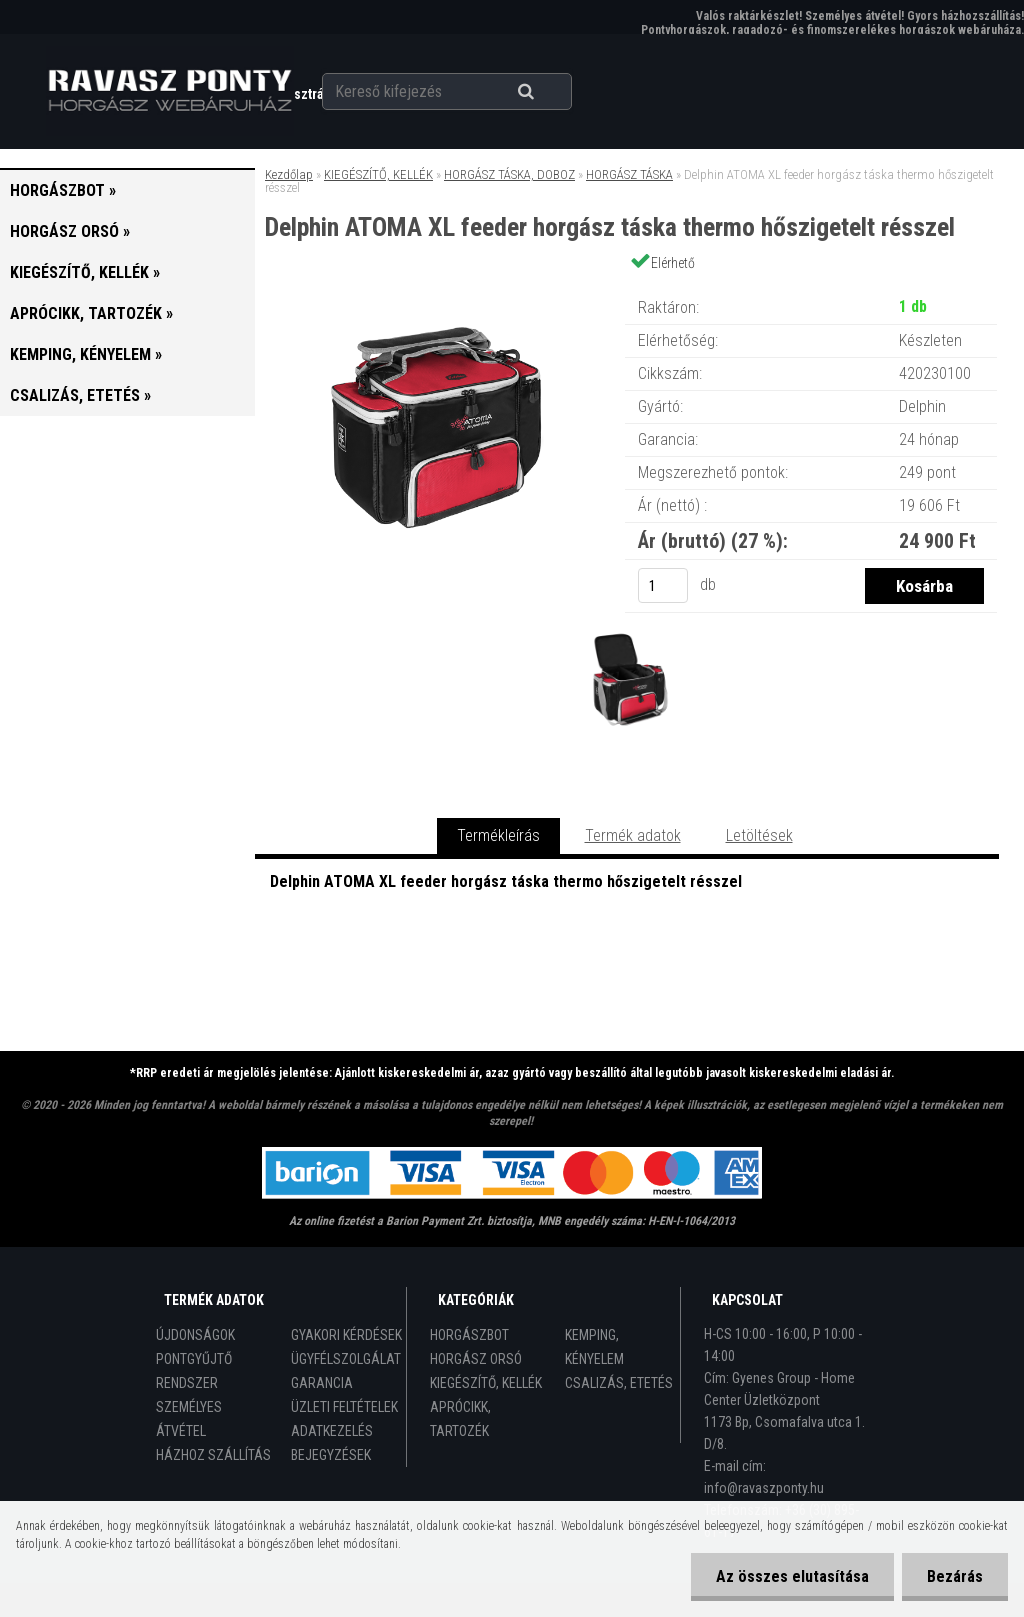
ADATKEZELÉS (332, 1431)
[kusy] (663, 585)
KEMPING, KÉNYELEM (594, 1347)
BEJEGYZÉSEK (331, 1455)
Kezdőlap (289, 174)
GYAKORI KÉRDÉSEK (346, 1335)
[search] (550, 92)
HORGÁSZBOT (469, 1335)
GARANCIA (322, 1383)
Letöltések (759, 835)
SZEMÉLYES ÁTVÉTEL (189, 1419)
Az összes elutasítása (792, 1576)
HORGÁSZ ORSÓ (476, 1359)
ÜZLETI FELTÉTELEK (344, 1407)
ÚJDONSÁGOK (195, 1335)
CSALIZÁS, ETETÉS (619, 1383)
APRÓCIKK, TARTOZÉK (460, 1419)
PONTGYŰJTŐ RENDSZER (194, 1371)
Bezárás (955, 1576)
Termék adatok (633, 835)
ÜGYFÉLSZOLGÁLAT (346, 1359)
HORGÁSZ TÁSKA (629, 174)
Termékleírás (498, 835)
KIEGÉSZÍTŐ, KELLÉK (378, 174)
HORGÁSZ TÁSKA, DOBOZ (509, 174)
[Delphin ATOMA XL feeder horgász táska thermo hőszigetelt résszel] (439, 287)
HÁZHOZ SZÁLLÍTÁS (213, 1455)
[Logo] (169, 91)
